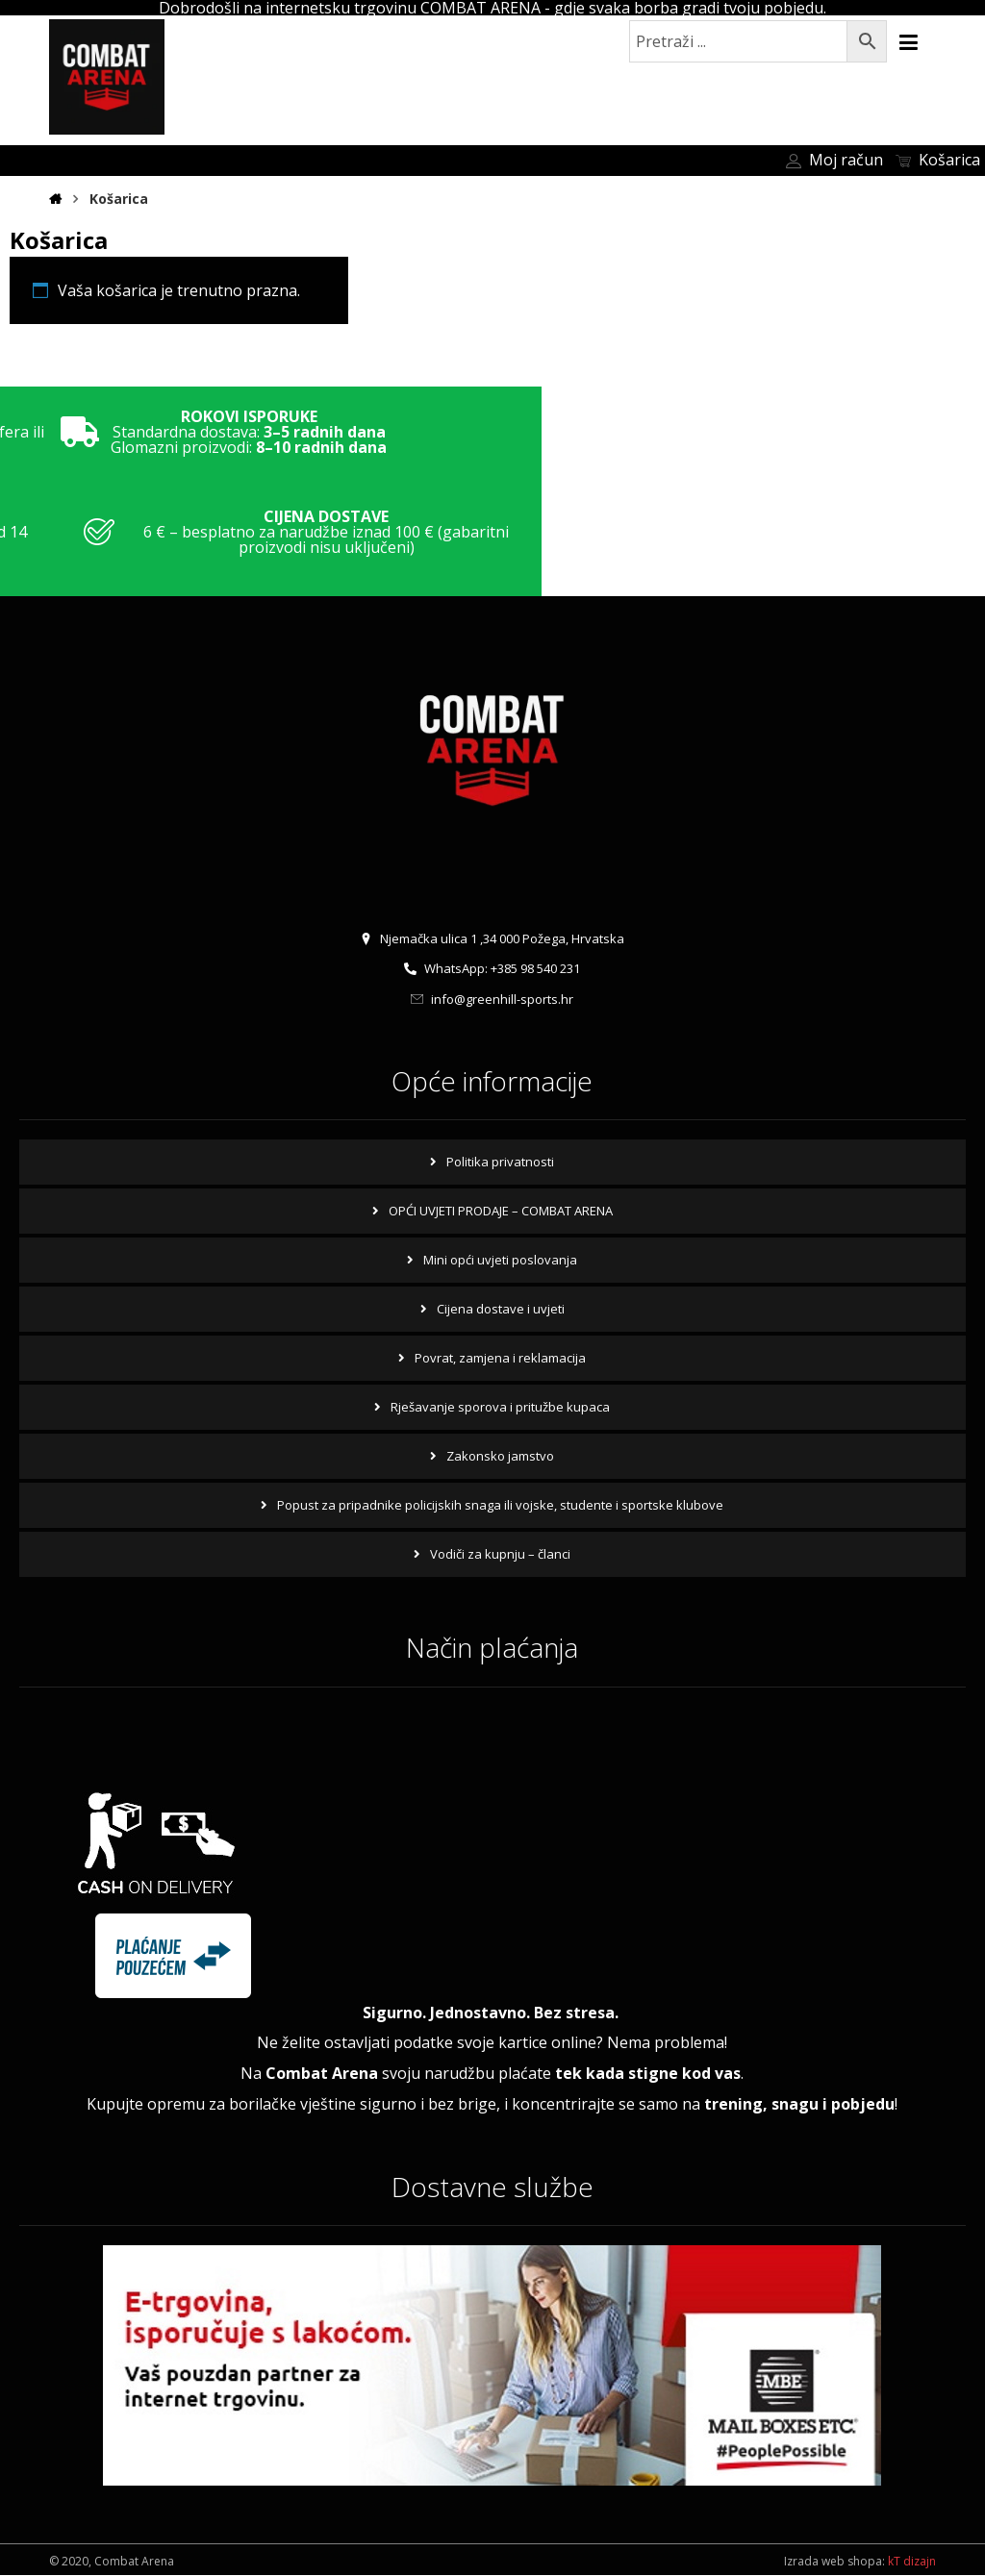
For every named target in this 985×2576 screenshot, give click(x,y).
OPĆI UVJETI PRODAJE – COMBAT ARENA (501, 1211)
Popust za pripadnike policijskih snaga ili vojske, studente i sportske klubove (500, 1505)
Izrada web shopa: (834, 2562)
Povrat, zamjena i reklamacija (500, 1358)
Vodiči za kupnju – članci (500, 1554)
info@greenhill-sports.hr (492, 1001)
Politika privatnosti (500, 1162)
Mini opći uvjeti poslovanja (500, 1260)
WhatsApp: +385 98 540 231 (492, 970)
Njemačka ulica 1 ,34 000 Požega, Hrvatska (492, 939)
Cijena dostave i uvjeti (501, 1309)
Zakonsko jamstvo (500, 1456)
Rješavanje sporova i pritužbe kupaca (500, 1407)
